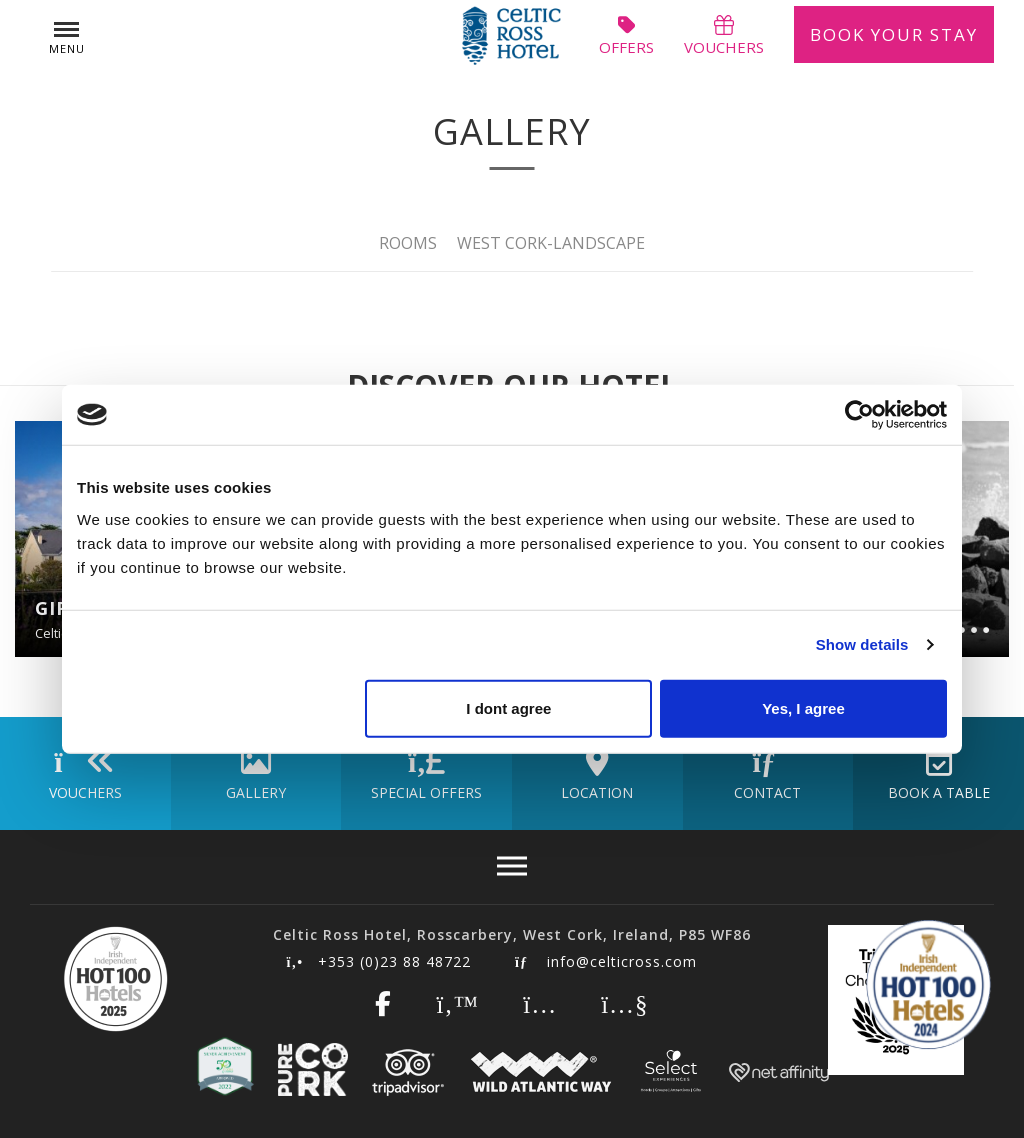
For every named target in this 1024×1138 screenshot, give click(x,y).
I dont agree (508, 707)
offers (626, 35)
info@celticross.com (606, 961)
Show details (862, 644)
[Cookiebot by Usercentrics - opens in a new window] (859, 415)
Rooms (408, 241)
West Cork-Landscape (551, 241)
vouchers (724, 35)
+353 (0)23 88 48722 (379, 961)
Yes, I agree (803, 707)
